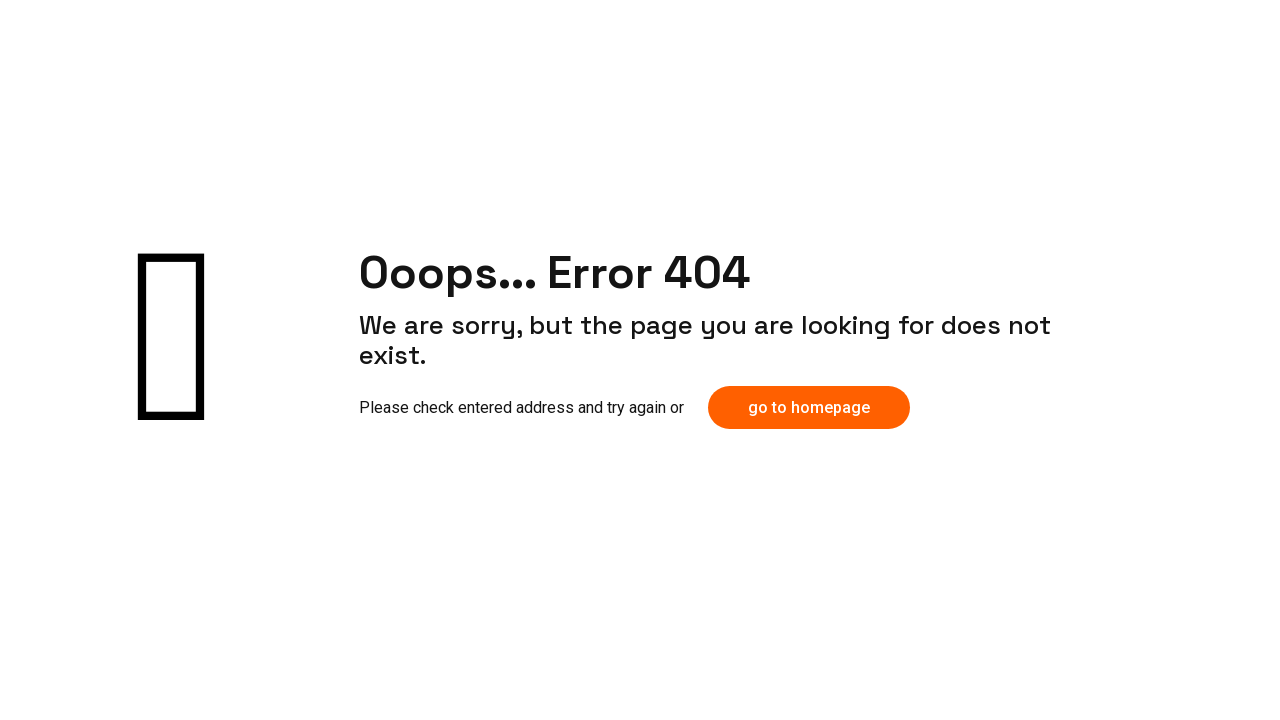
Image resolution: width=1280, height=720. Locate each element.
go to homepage (809, 407)
